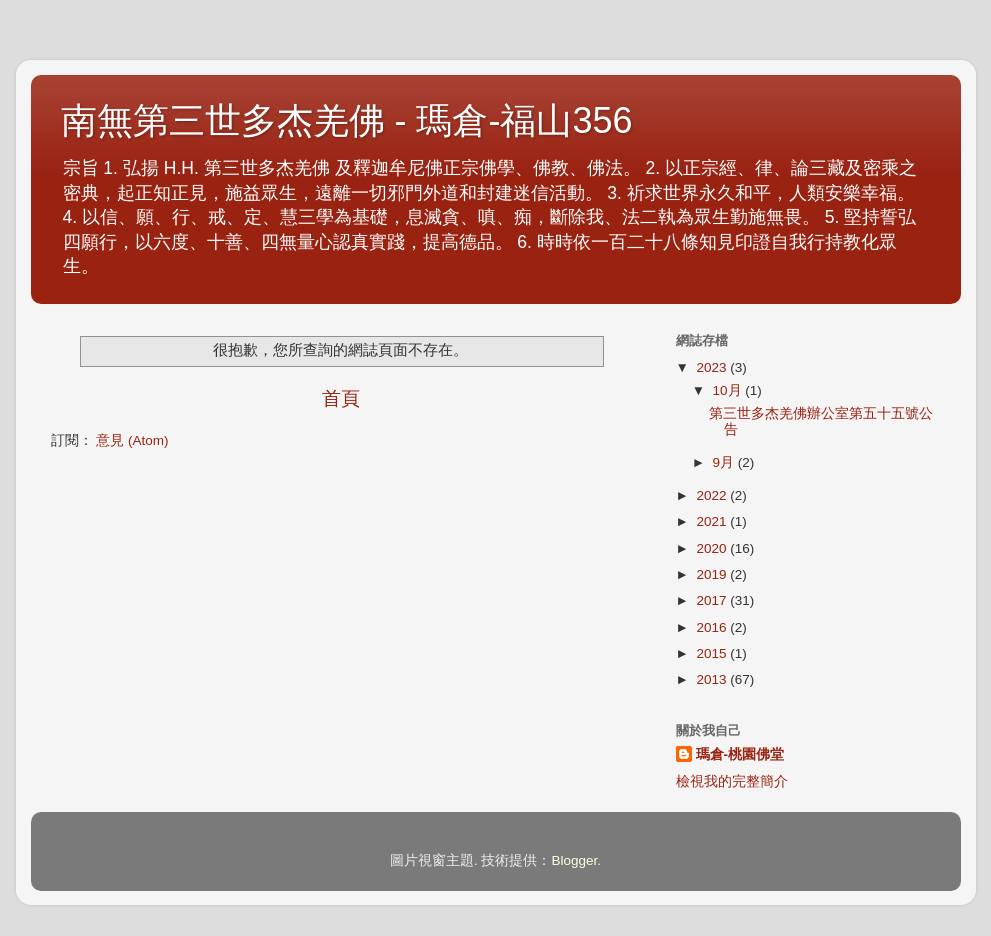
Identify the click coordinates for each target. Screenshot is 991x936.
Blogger (574, 860)
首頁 (341, 398)
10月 (729, 390)
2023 (713, 367)
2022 (713, 495)
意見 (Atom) (132, 440)
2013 (713, 679)
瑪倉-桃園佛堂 (740, 754)
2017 (713, 600)
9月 (725, 462)
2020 (713, 548)
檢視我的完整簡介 (732, 781)
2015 (713, 653)
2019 (713, 574)
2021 (713, 521)
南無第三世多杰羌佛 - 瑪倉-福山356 (347, 120)
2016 (713, 627)
